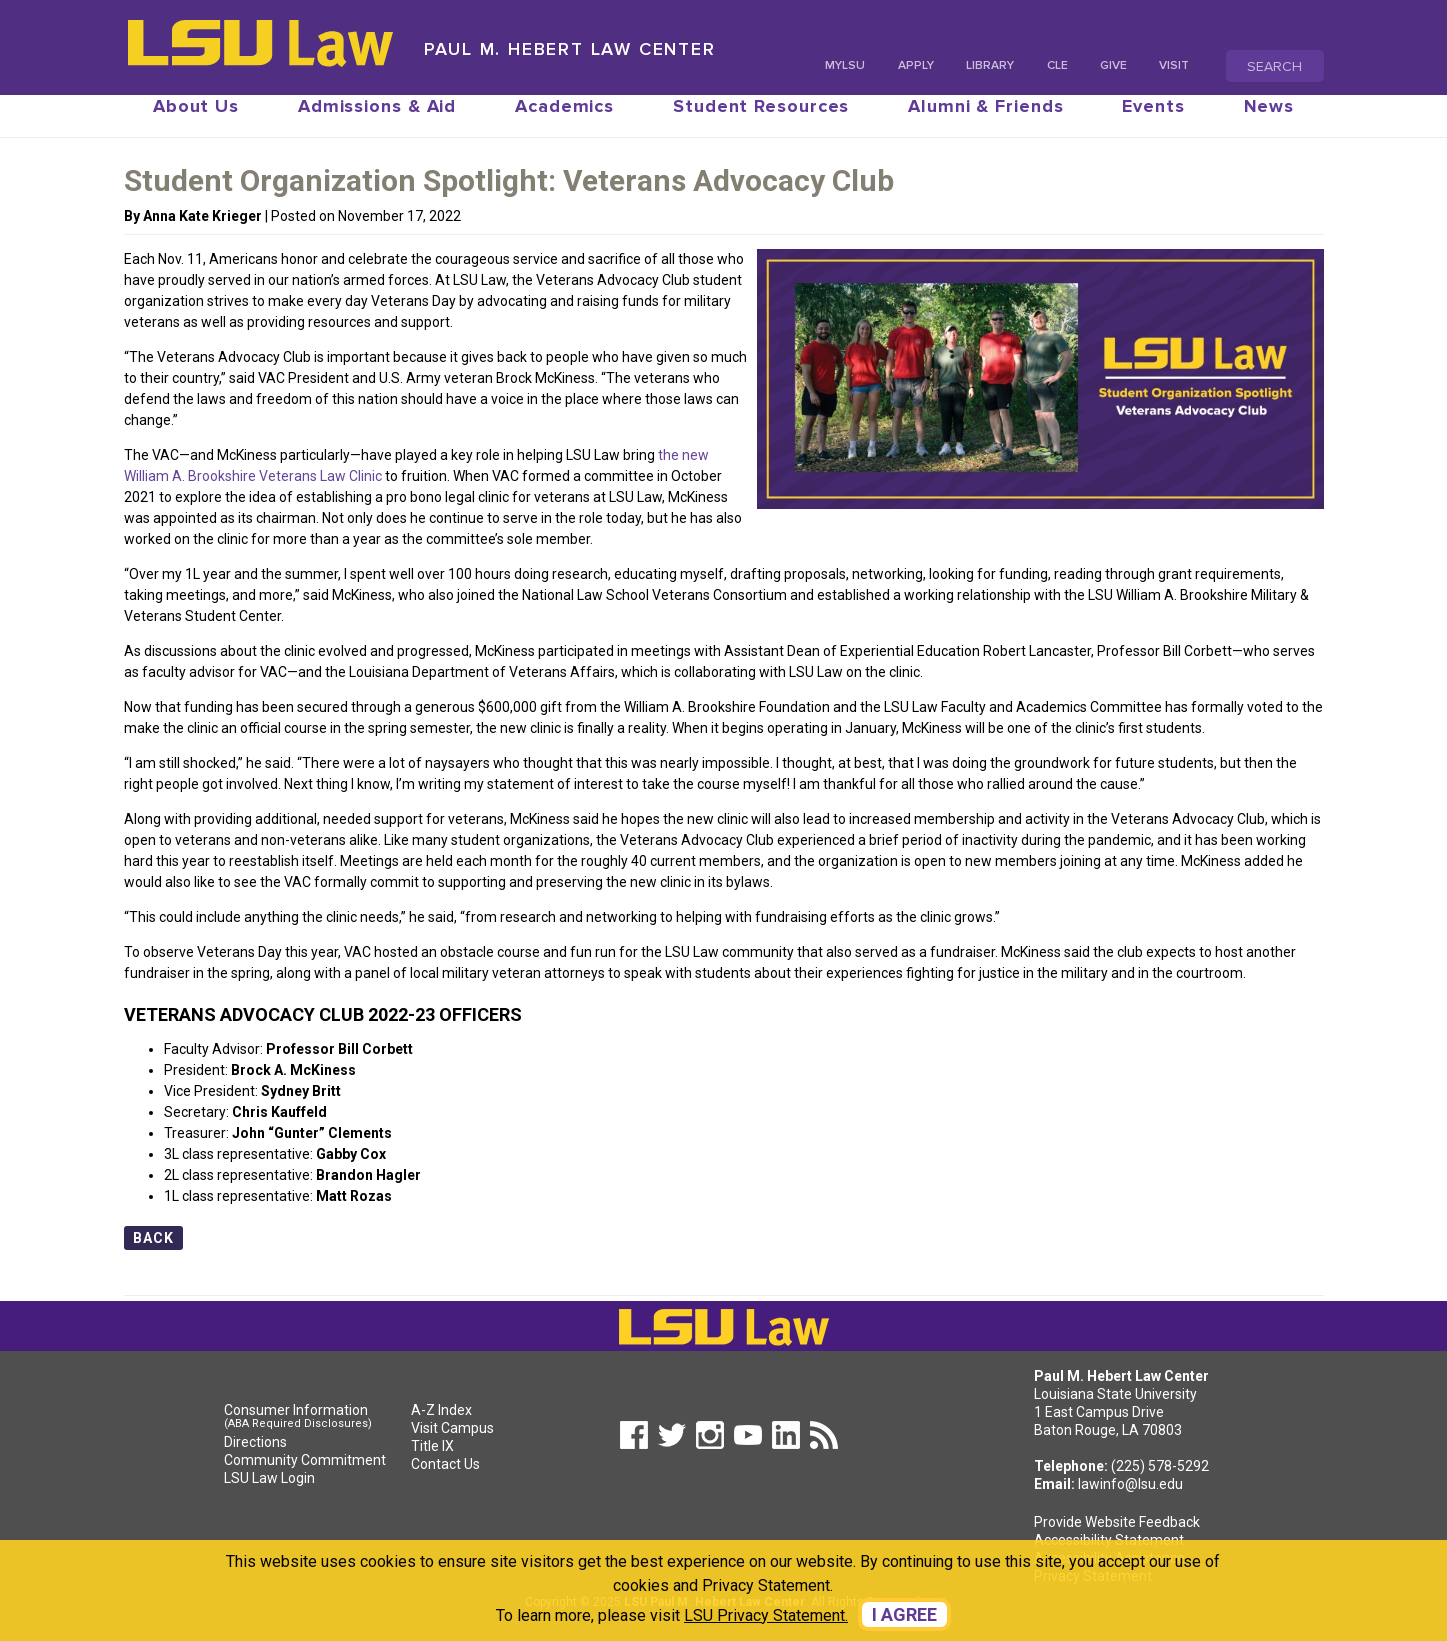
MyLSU (845, 65)
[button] (629, 1464)
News (1269, 126)
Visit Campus (452, 1448)
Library (990, 65)
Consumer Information (305, 1437)
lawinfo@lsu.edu (1130, 1504)
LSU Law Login (269, 1498)
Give (1113, 65)
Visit (1174, 65)
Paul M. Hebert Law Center (570, 49)
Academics (564, 126)
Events (1153, 126)
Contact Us (445, 1484)
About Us (196, 126)
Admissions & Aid (377, 126)
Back (153, 1258)
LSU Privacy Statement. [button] (766, 1615)
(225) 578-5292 (1160, 1486)
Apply (916, 65)
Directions (255, 1462)
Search (1274, 66)
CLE (1057, 65)
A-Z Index (441, 1430)
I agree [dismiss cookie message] (904, 1614)
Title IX (432, 1466)
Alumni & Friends (985, 126)
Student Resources (761, 126)
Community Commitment (305, 1480)
